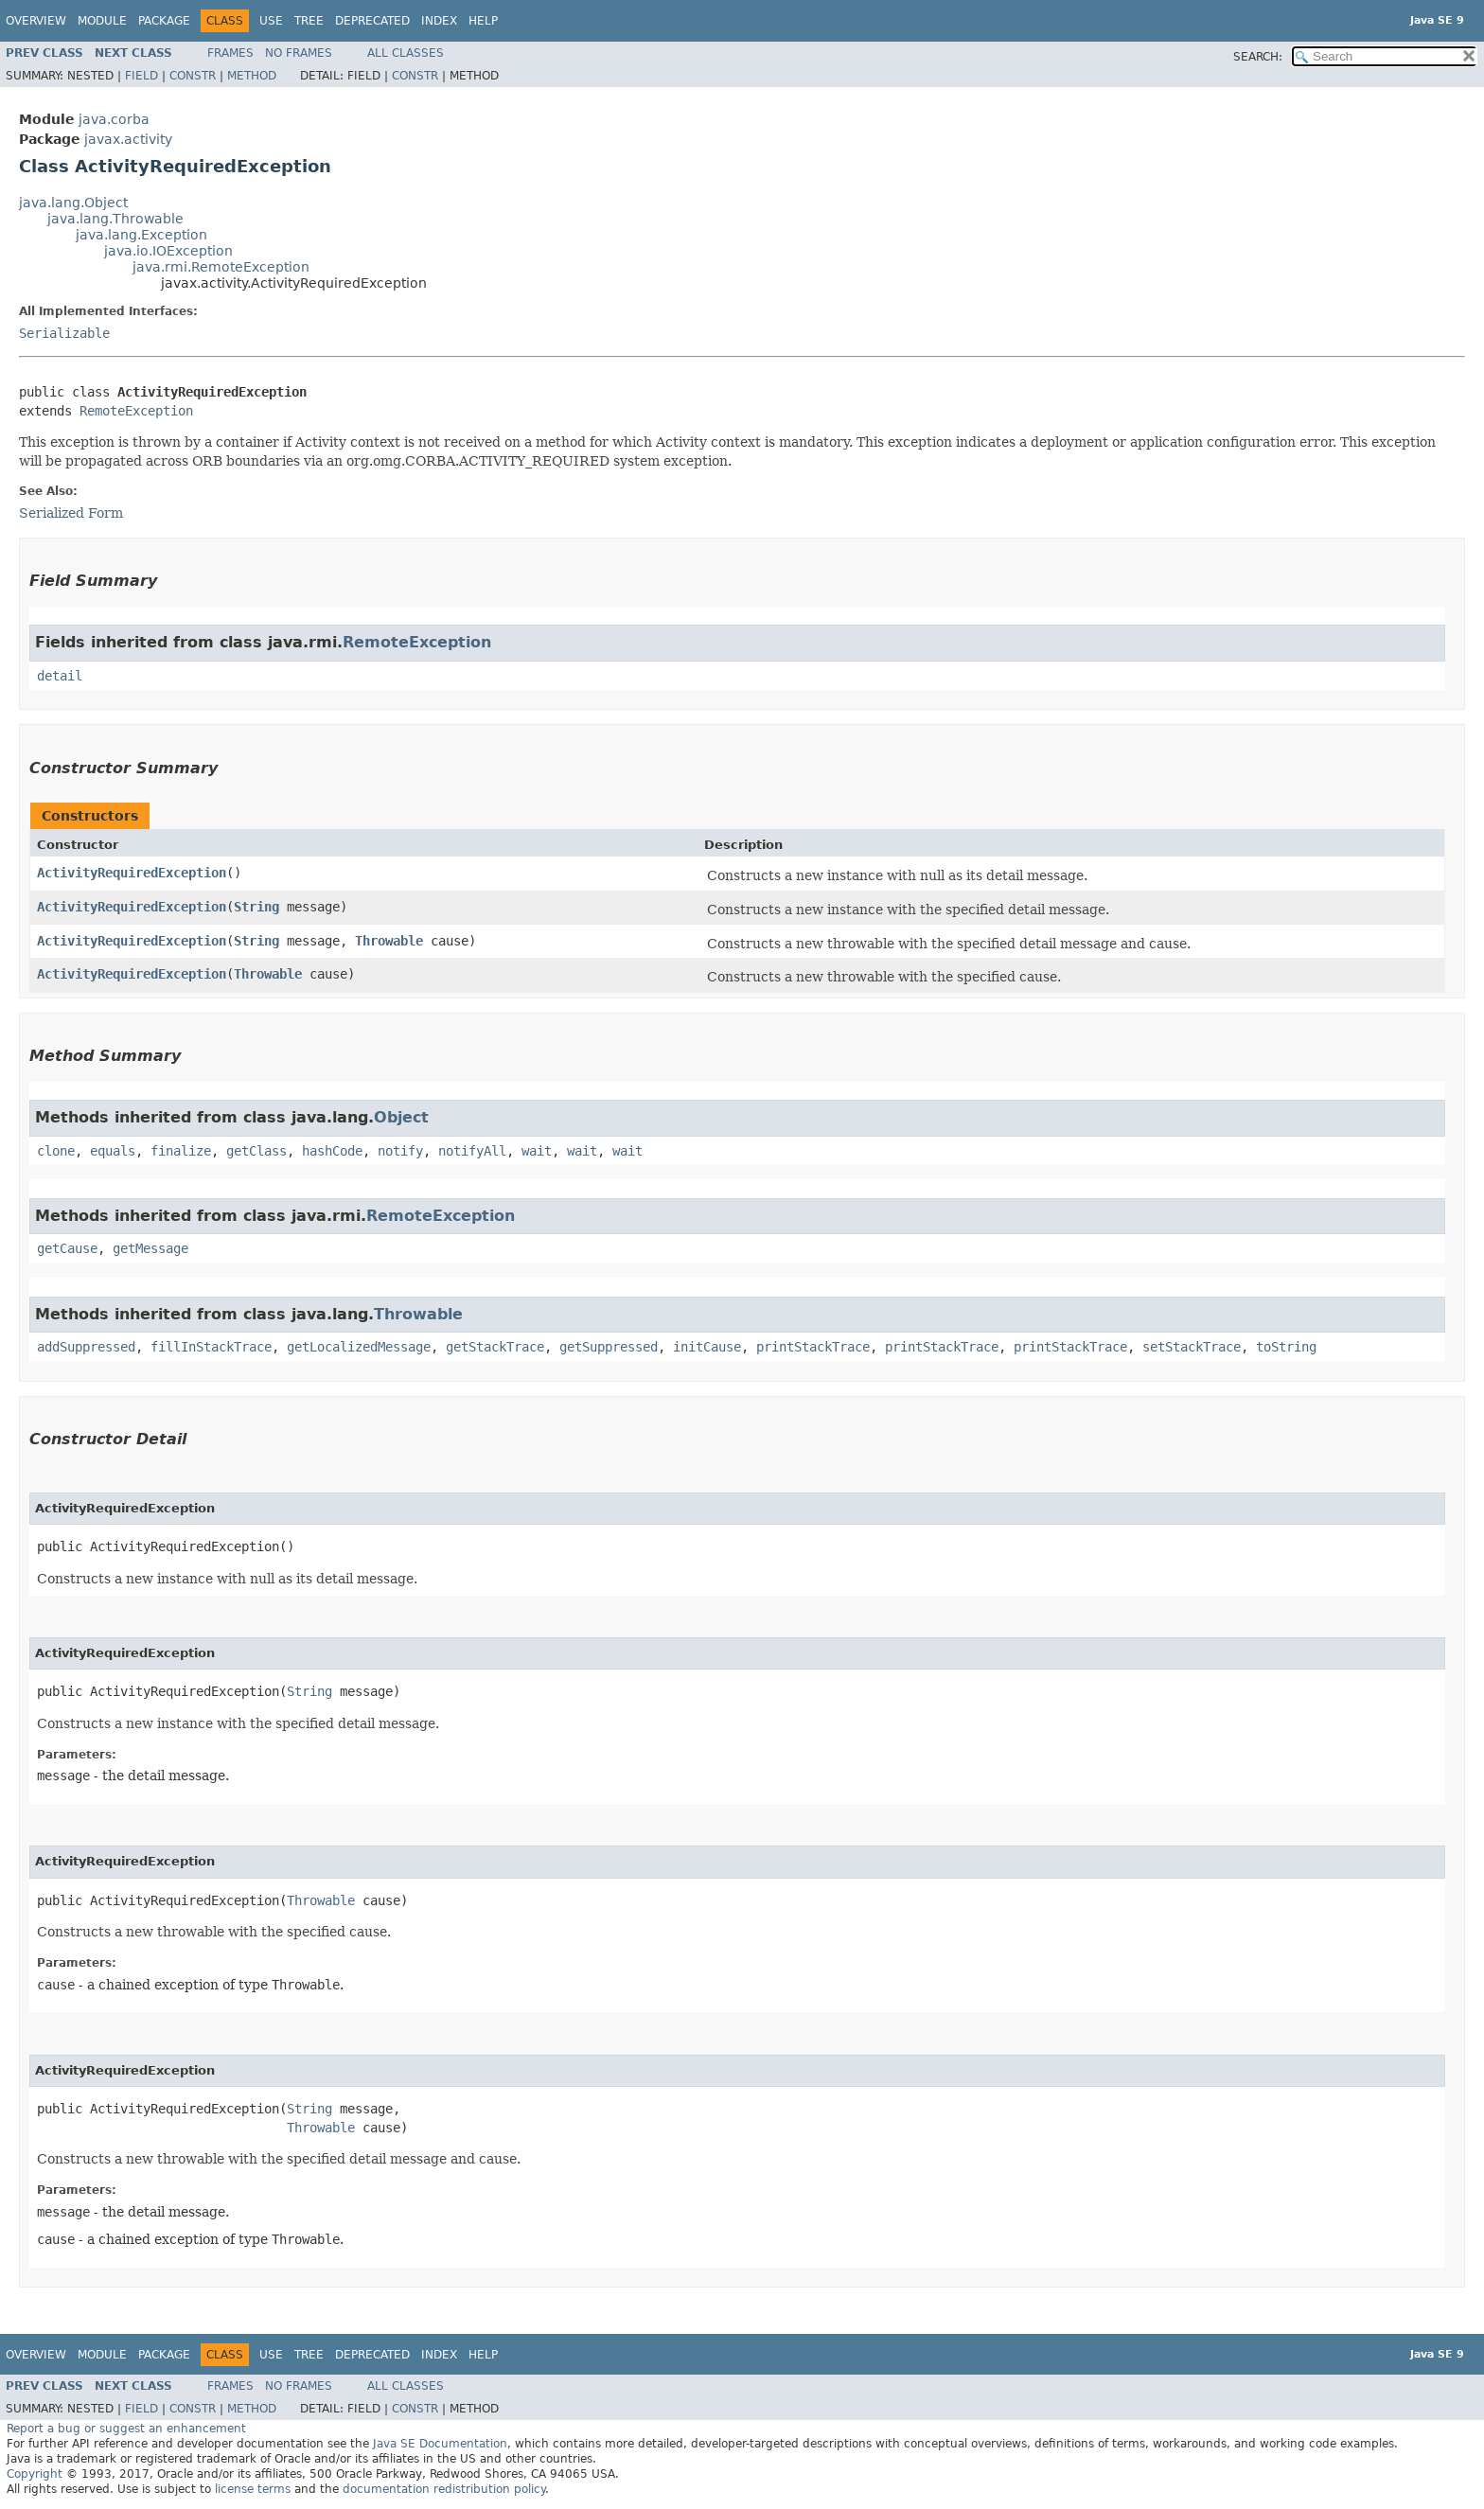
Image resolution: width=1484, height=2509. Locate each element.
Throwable (389, 940)
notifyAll (472, 1150)
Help (483, 20)
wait (536, 1150)
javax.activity (128, 139)
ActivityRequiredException (131, 872)
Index (439, 20)
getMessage (150, 1248)
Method (251, 75)
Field (141, 75)
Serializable (64, 333)
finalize (180, 1150)
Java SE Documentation (440, 2443)
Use (271, 20)
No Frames (298, 53)
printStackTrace (813, 1346)
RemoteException (136, 410)
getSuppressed (608, 1346)
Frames (230, 53)
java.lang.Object (73, 202)
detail (59, 675)
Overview (36, 20)
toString (1286, 1346)
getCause (67, 1248)
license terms (253, 2489)
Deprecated (372, 20)
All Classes (405, 53)
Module (102, 20)
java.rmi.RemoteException (220, 266)
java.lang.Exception (141, 234)
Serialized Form (71, 513)
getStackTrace (495, 1346)
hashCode (332, 1150)
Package (164, 20)
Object (401, 1117)
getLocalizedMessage (359, 1346)
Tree (309, 20)
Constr (192, 75)
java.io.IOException (168, 250)
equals (112, 1150)
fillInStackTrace (211, 1346)
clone (56, 1150)
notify (400, 1150)
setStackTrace (1191, 1346)
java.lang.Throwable (115, 218)
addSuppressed (86, 1346)
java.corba (114, 119)
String (256, 906)
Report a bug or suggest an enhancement (126, 2428)
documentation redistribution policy (444, 2489)
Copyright (34, 2474)
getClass (256, 1150)
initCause (707, 1346)
